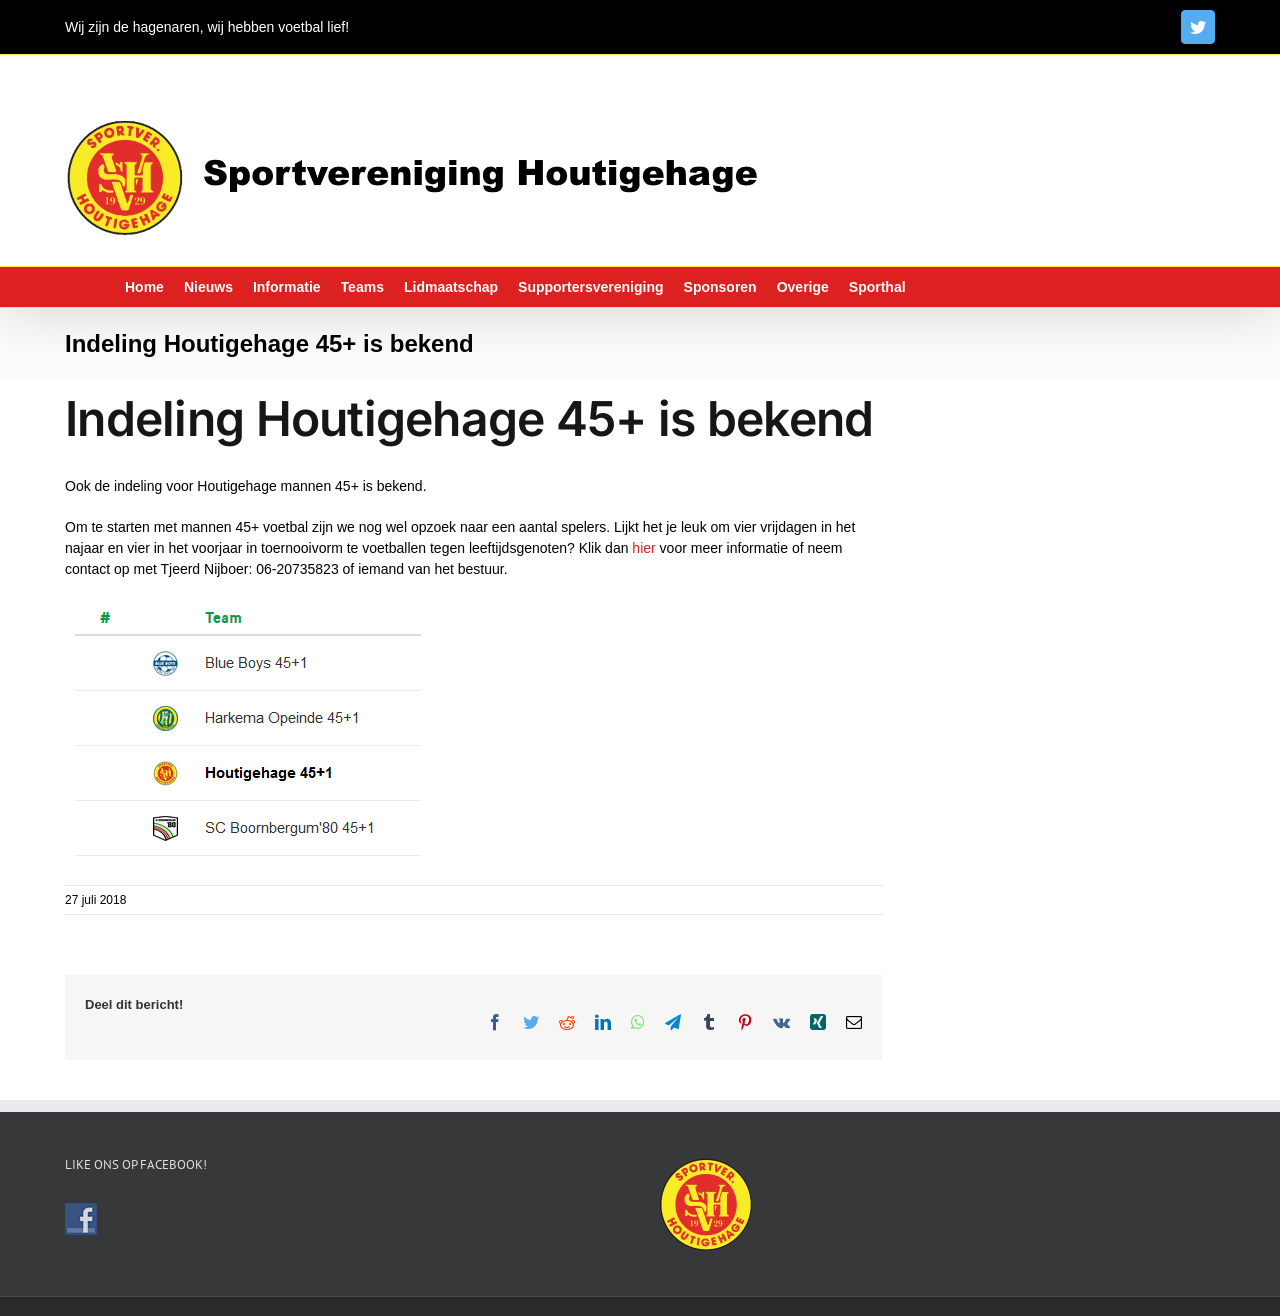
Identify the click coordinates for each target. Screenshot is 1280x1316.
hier (643, 548)
